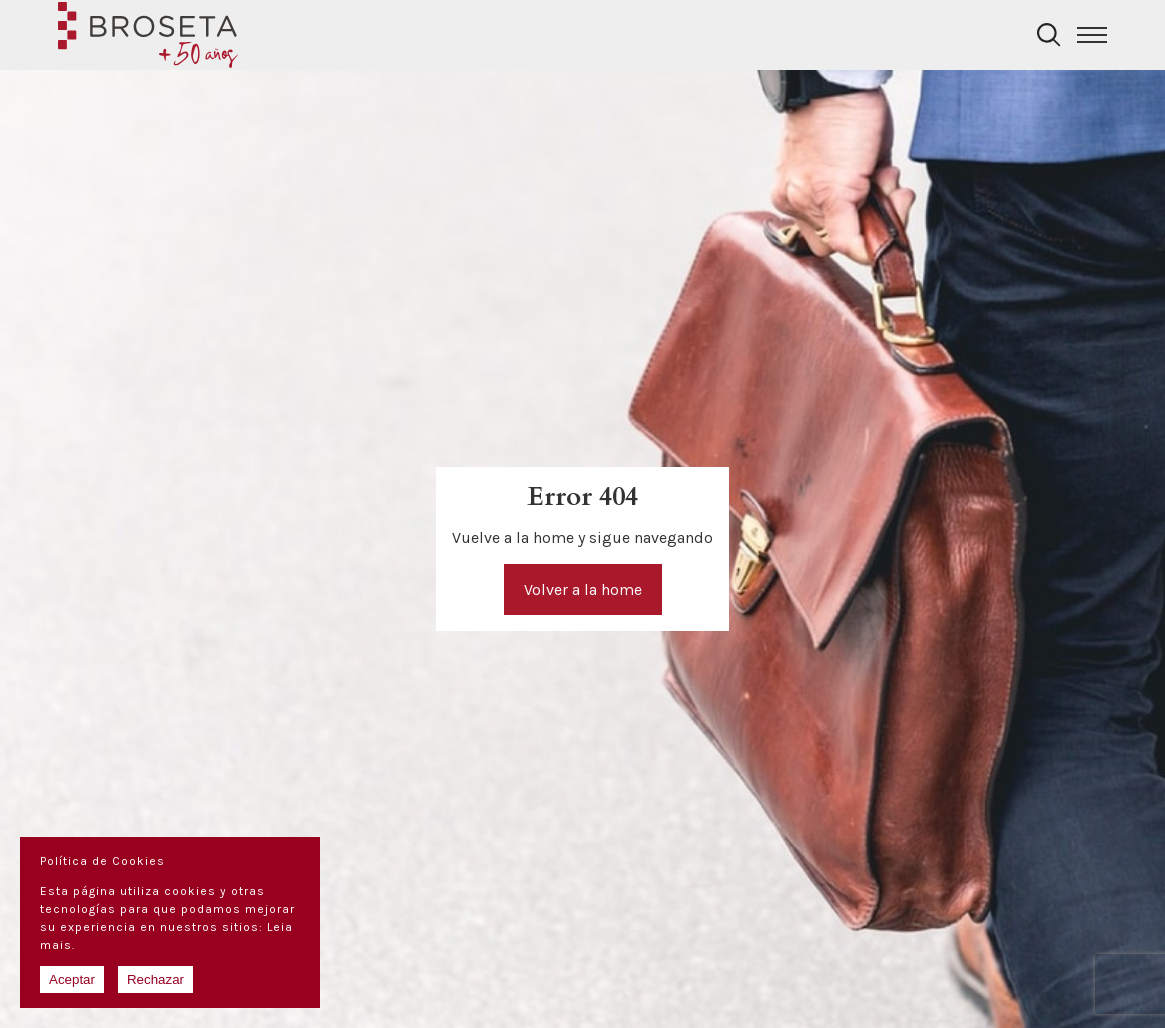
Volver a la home (583, 589)
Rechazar (155, 979)
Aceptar (72, 979)
